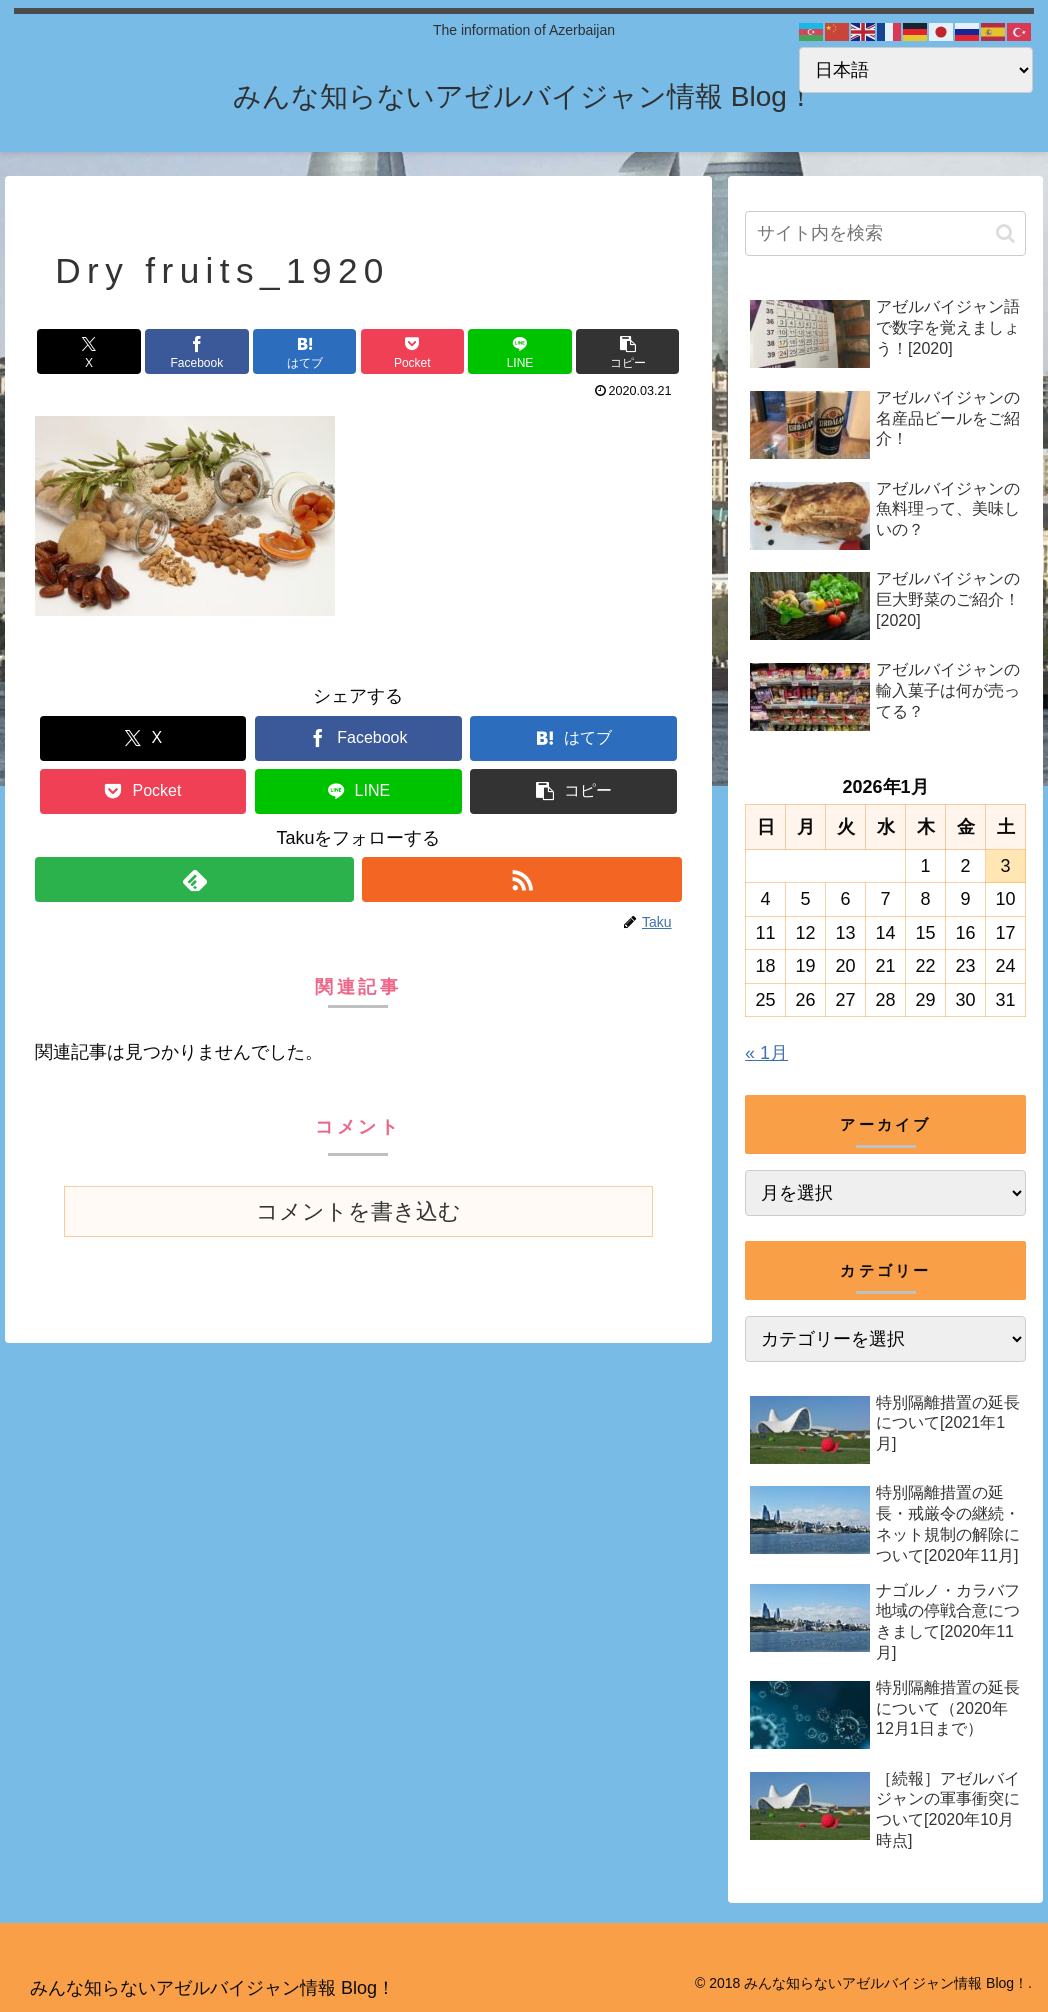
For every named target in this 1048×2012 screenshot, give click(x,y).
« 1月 (766, 1053)
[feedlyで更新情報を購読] (194, 879)
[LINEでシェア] (519, 351)
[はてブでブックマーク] (304, 351)
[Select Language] (916, 70)
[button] (627, 351)
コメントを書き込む (358, 1211)
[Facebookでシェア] (196, 351)
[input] (885, 233)
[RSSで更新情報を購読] (521, 879)
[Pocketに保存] (412, 351)
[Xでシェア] (88, 351)
